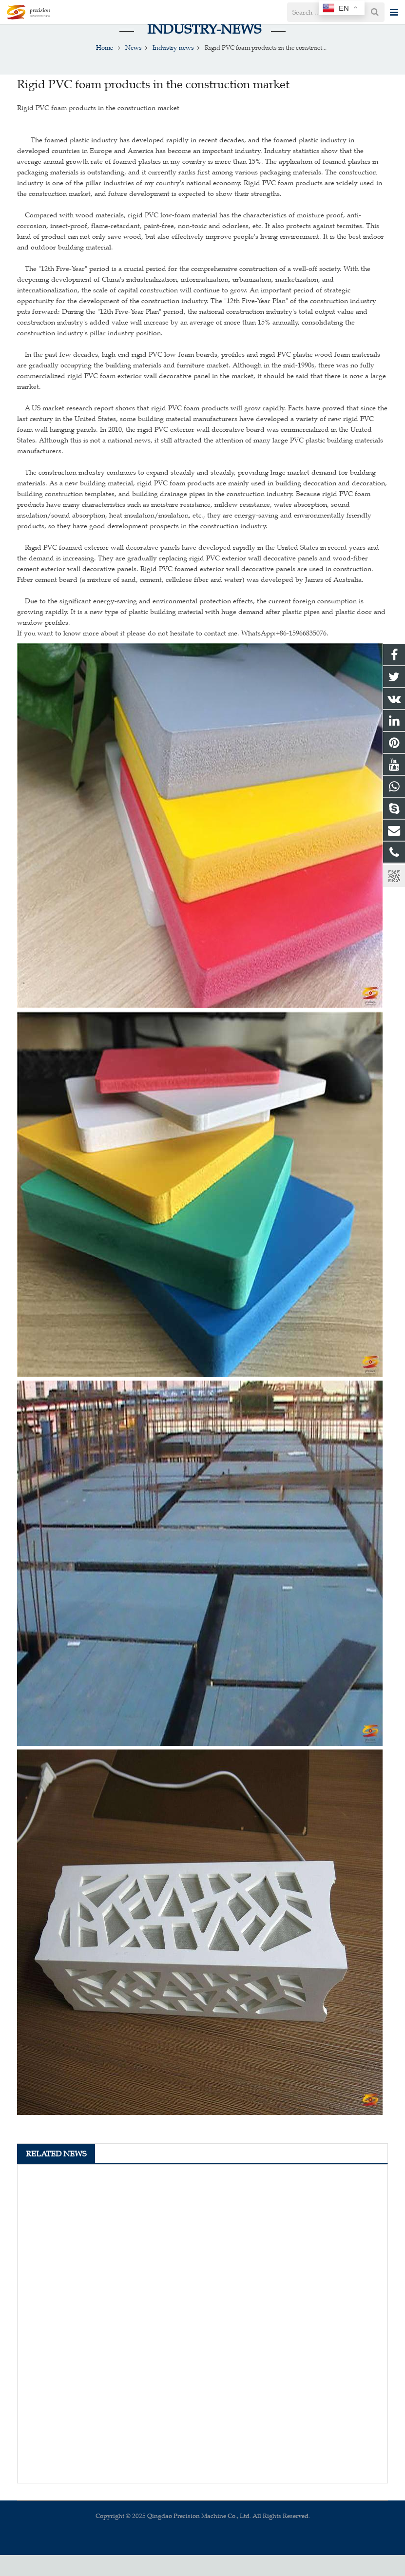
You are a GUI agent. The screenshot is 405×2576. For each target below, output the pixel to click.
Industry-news (202, 49)
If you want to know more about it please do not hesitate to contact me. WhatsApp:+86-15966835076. (172, 654)
